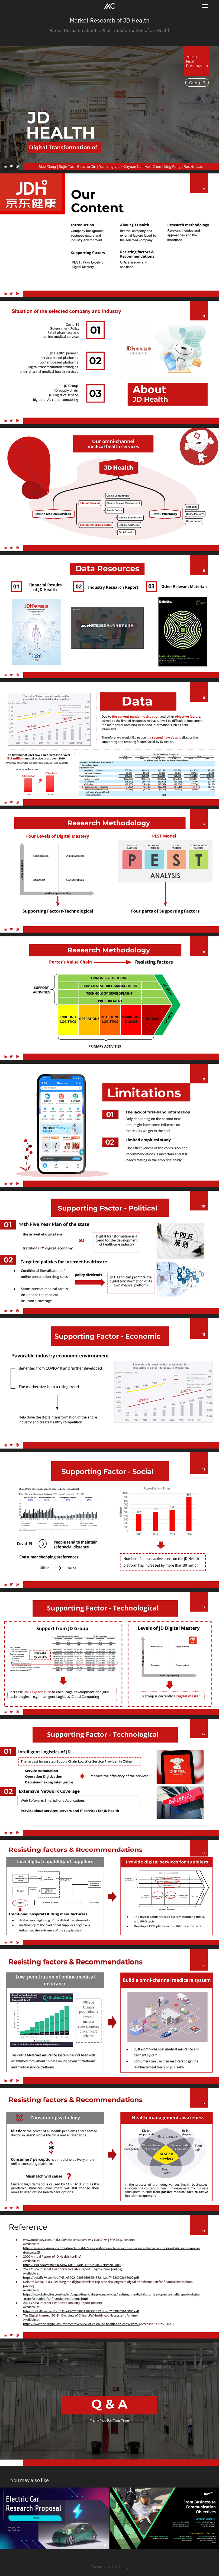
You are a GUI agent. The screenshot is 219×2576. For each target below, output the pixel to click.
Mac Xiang (119, 2566)
